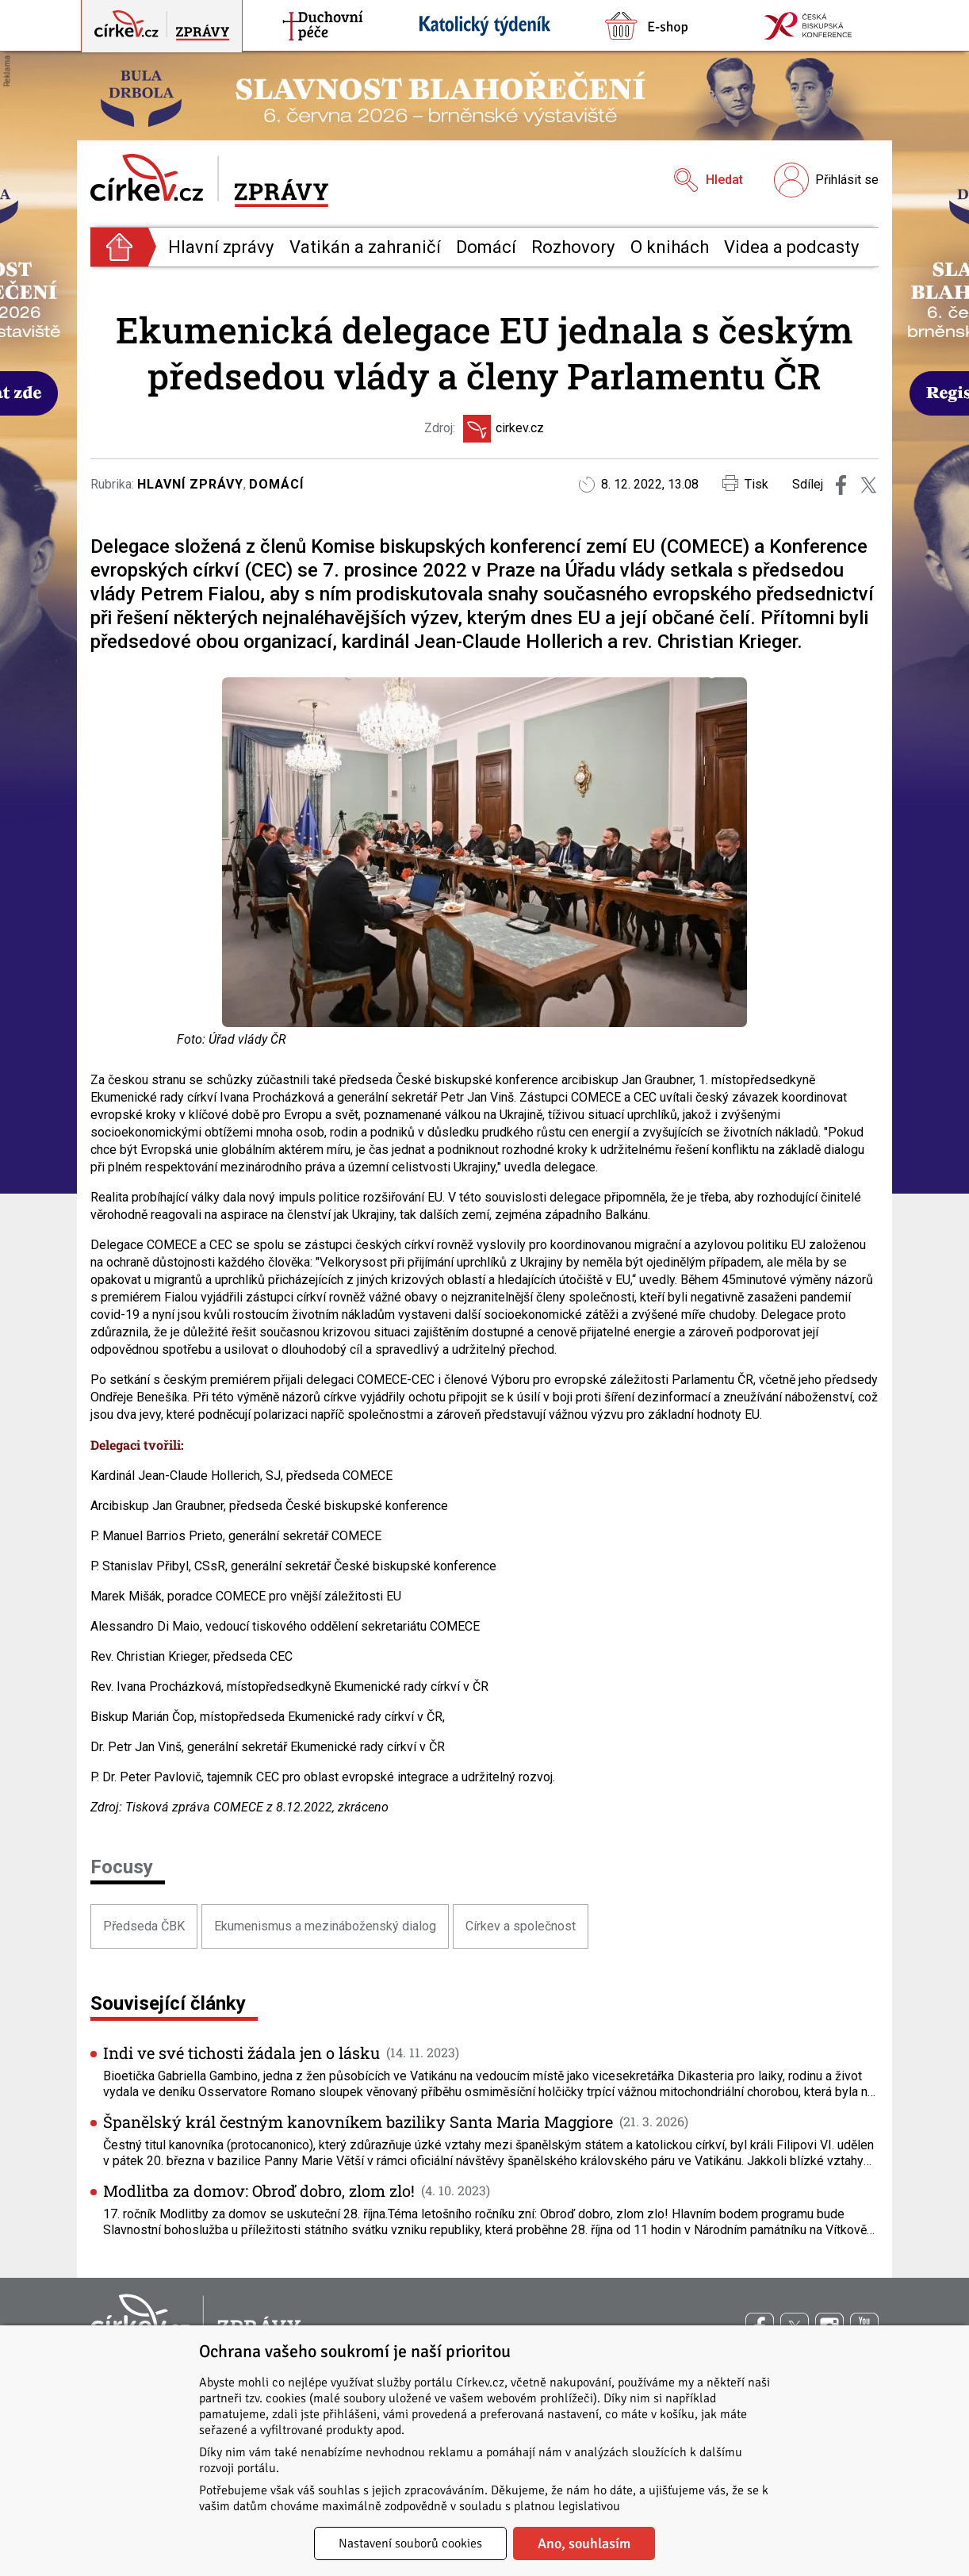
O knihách (669, 247)
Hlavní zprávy (221, 247)
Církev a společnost (520, 1926)
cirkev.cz (503, 429)
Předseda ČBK (144, 1926)
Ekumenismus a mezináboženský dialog (325, 1926)
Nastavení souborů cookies (410, 2543)
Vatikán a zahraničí (365, 247)
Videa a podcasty (791, 247)
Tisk (745, 483)
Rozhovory (573, 247)
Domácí (486, 247)
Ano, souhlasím (584, 2543)
